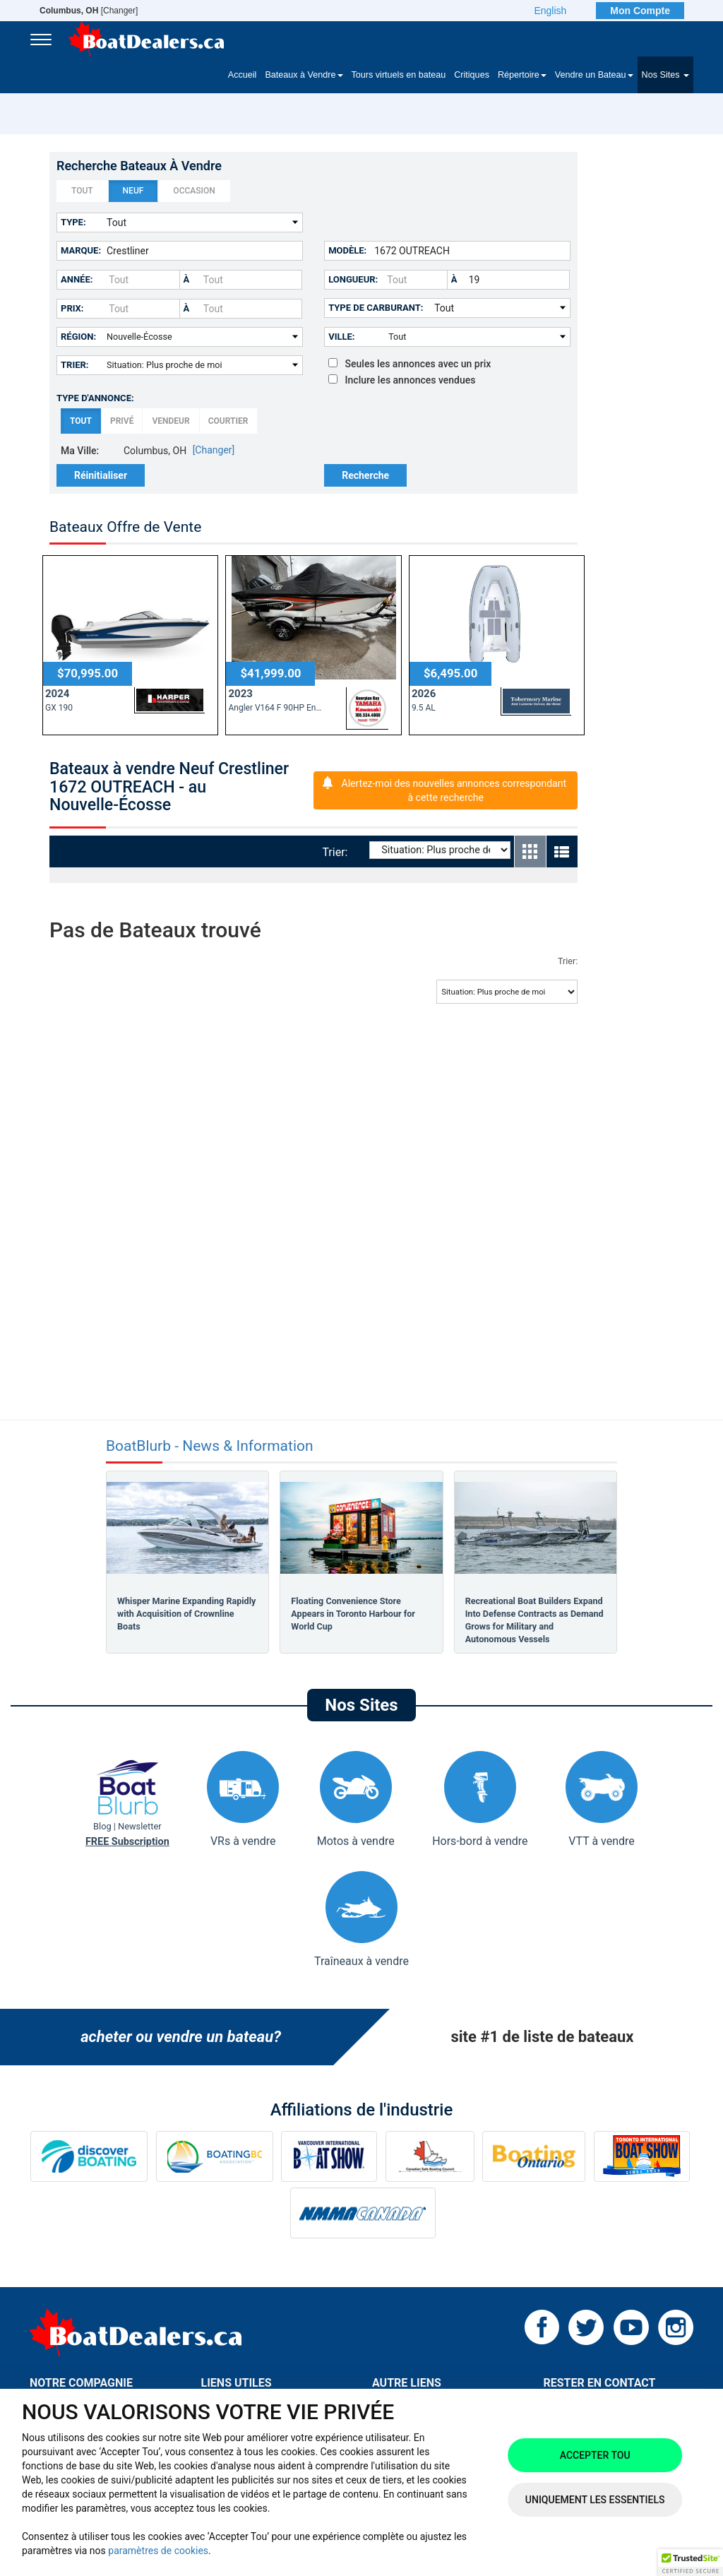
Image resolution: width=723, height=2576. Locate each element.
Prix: (72, 308)
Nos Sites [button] (665, 75)
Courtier (228, 421)
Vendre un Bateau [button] (594, 75)
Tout (82, 191)
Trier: (75, 365)
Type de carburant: (375, 307)
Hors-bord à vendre (479, 1799)
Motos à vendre (356, 1799)
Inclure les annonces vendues (401, 380)
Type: (73, 222)
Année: (76, 279)
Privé (122, 421)
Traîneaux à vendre (361, 1919)
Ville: (341, 336)
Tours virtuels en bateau (399, 75)
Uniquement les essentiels (595, 2499)
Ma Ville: (80, 450)
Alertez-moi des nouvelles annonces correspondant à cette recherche (454, 790)
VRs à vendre (243, 1799)
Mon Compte (640, 10)
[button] (690, 2562)
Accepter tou (595, 2455)
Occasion (194, 191)
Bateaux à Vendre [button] (303, 75)
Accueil (242, 75)
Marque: (81, 250)
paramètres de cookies (158, 2550)
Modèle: (347, 250)
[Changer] (89, 11)
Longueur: (353, 279)
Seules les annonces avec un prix (409, 363)
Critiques (471, 75)
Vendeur (170, 421)
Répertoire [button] (522, 75)
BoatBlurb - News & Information (209, 1446)
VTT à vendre (602, 1799)
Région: (78, 336)
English (550, 10)
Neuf (133, 191)
